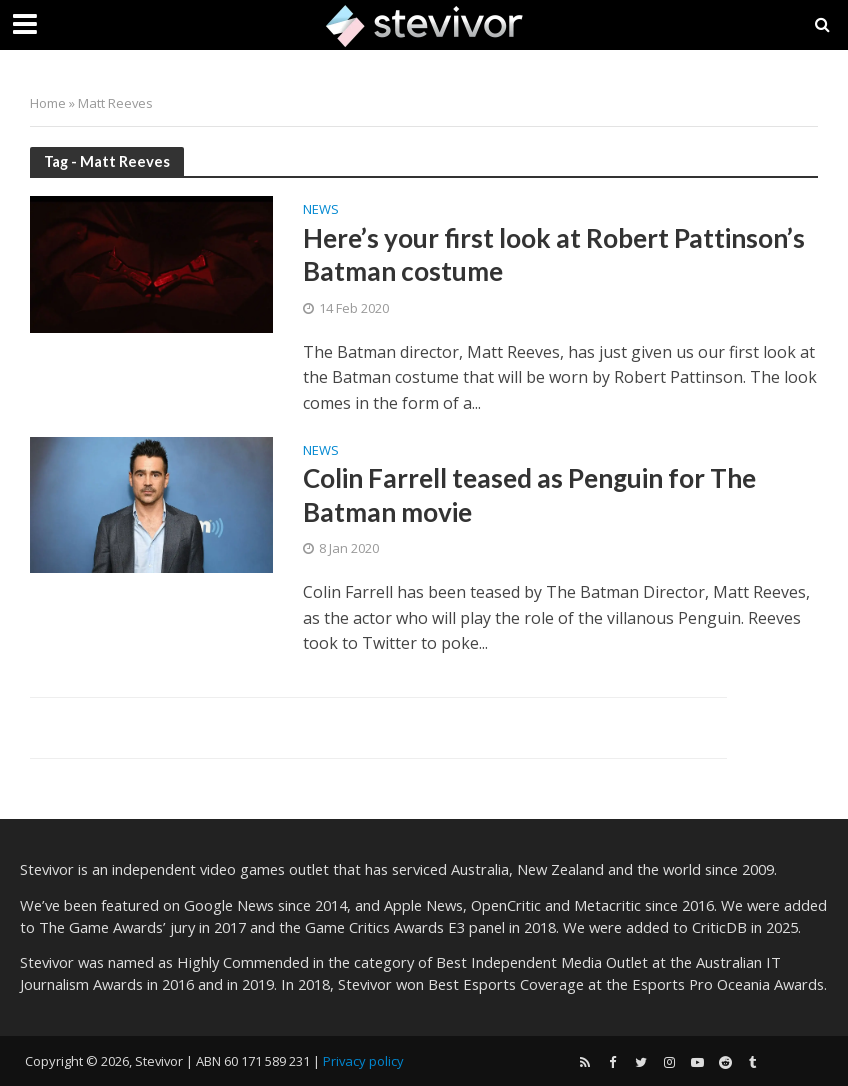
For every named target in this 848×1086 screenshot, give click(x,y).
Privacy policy (363, 1061)
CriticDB (719, 927)
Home (48, 103)
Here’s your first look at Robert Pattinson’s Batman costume (554, 255)
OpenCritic (506, 905)
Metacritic (607, 905)
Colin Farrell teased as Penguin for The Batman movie (529, 495)
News (321, 210)
